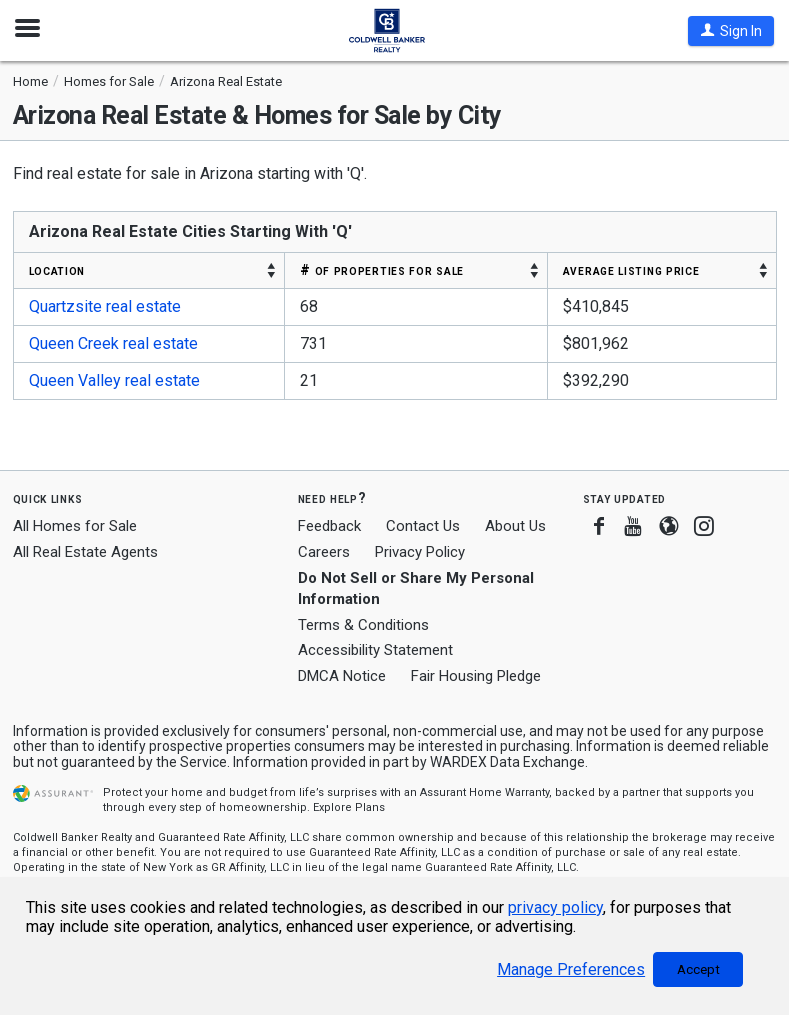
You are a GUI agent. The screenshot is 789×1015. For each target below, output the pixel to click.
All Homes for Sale (75, 526)
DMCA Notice (342, 676)
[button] (731, 31)
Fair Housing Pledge (476, 676)
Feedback (329, 526)
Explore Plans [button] (349, 807)
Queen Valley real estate (114, 380)
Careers (324, 552)
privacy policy (555, 907)
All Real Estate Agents (85, 552)
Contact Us (423, 526)
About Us (515, 526)
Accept (698, 969)
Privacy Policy (420, 552)
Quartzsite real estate (105, 306)
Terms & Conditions (363, 625)
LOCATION (57, 270)
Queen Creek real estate (113, 343)
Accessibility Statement (375, 650)
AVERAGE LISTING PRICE (631, 270)
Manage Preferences (571, 969)
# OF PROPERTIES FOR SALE (382, 270)
